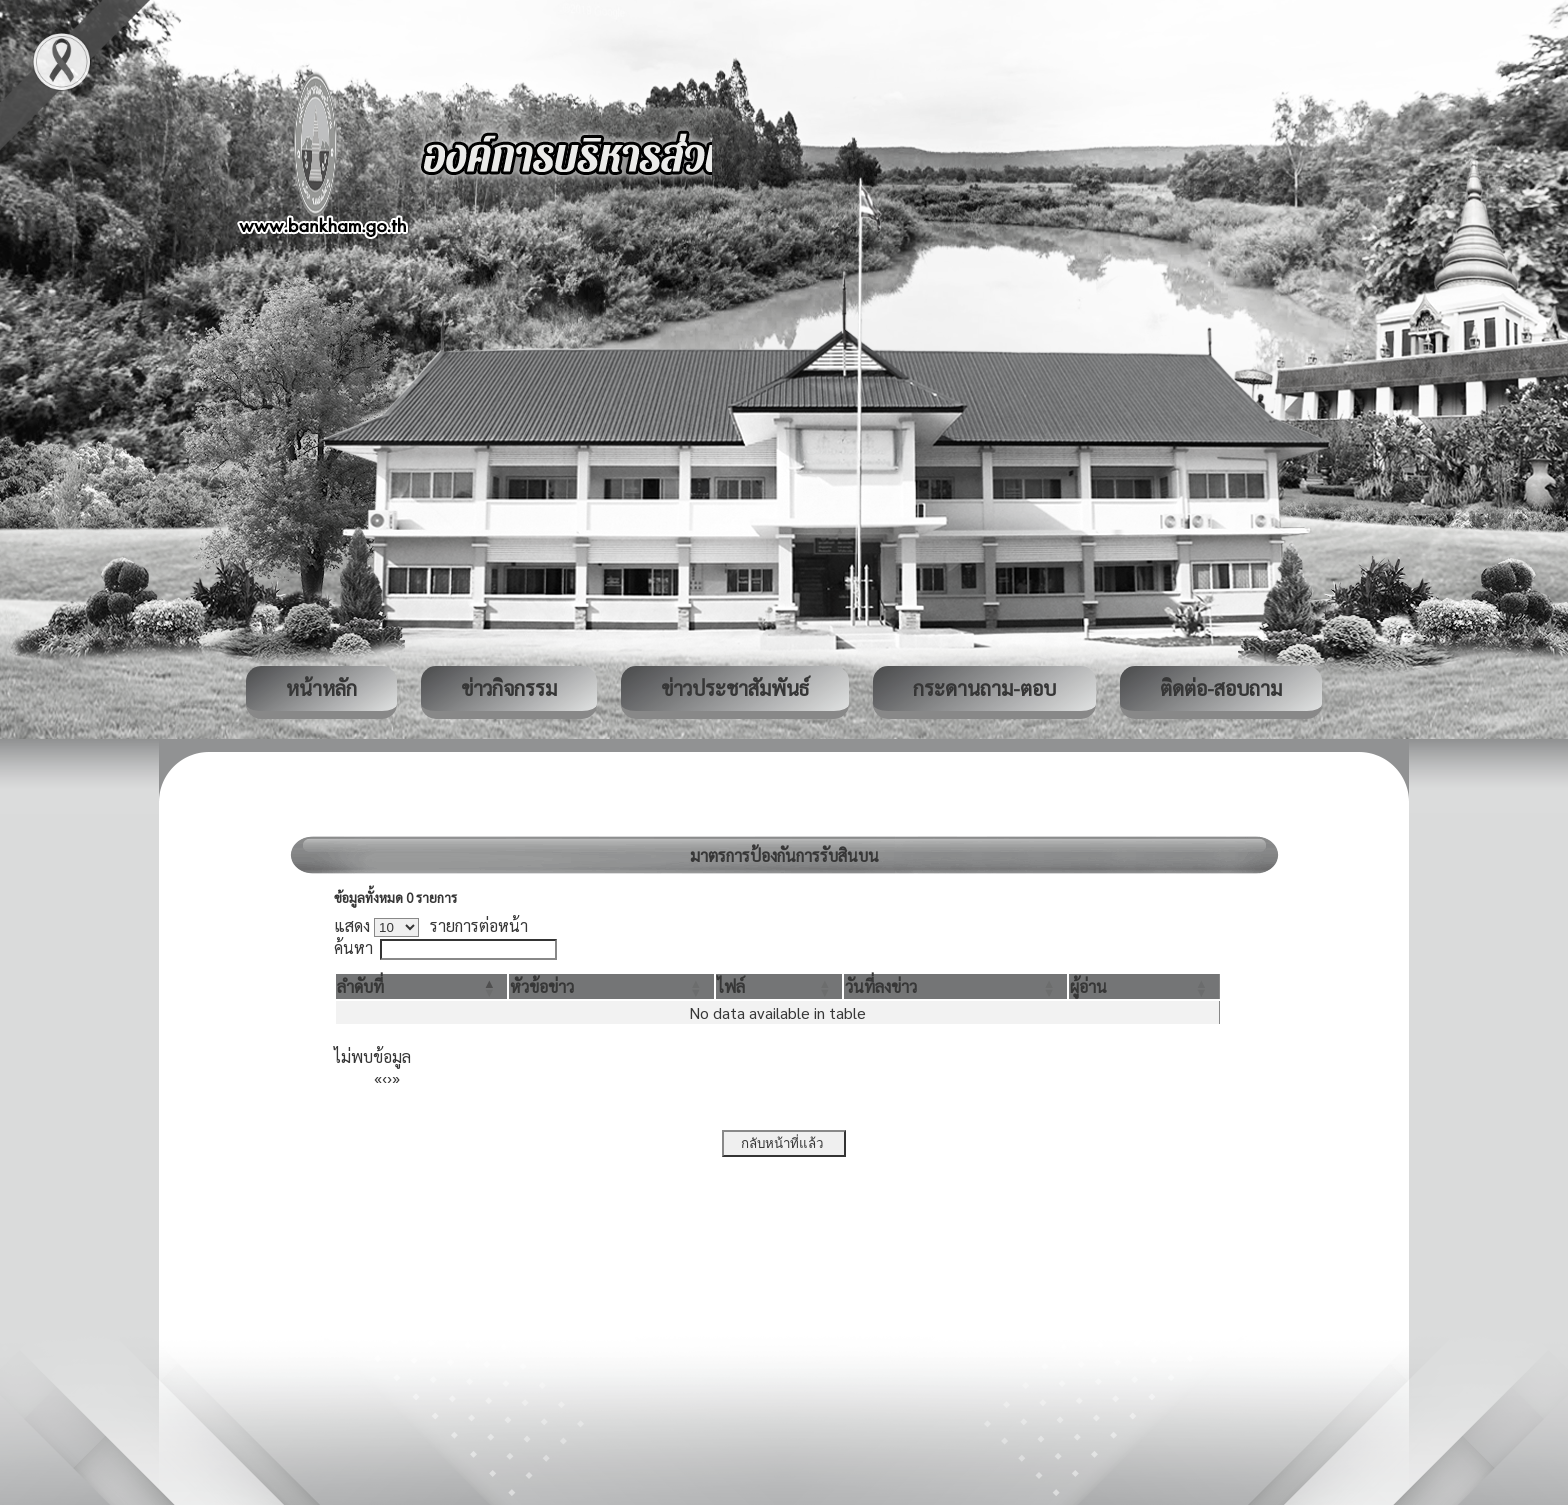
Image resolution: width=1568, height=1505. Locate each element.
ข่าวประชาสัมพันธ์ (735, 688)
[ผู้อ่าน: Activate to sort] (1144, 986)
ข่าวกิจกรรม (509, 688)
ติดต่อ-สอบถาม (1221, 688)
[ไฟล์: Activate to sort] (779, 986)
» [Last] (396, 1077)
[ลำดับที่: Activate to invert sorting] (421, 986)
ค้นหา (353, 947)
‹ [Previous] (384, 1077)
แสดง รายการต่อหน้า (431, 925)
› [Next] (389, 1077)
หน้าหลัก (321, 688)
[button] (360, 986)
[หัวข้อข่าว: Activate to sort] (611, 986)
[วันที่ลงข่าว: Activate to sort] (955, 986)
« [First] (378, 1077)
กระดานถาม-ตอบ (984, 688)
